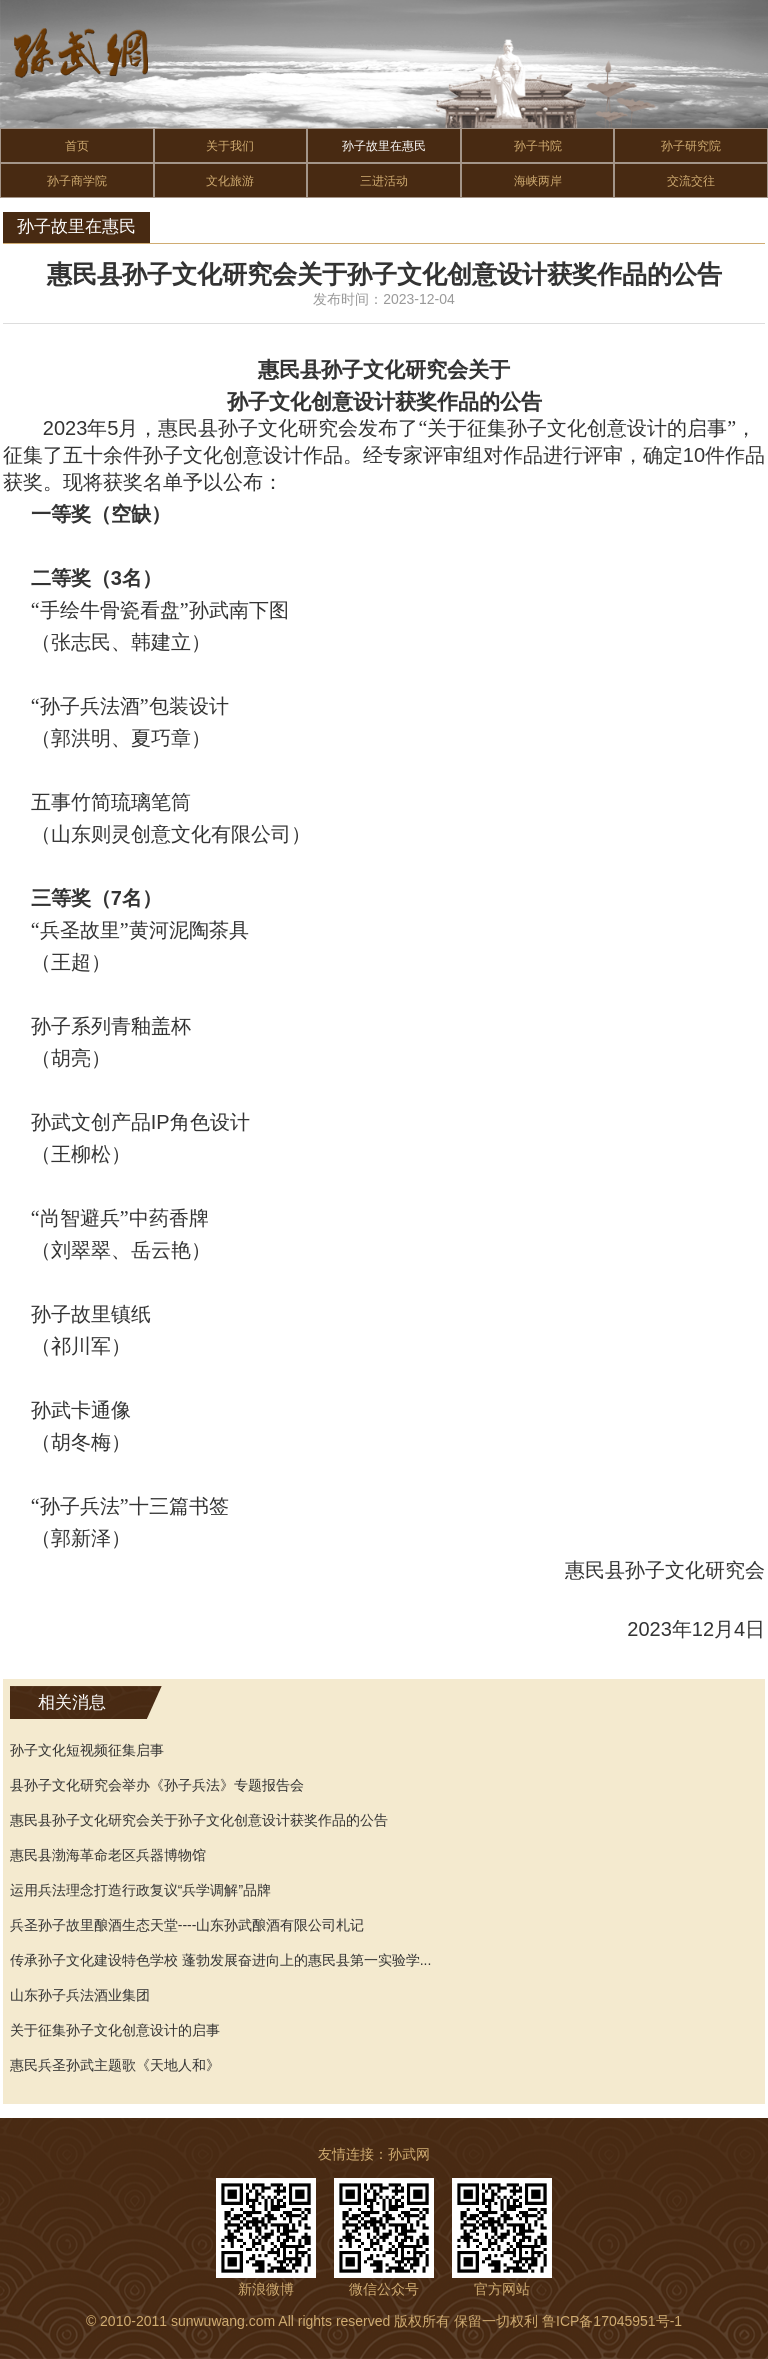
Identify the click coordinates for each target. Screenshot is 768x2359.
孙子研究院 (691, 146)
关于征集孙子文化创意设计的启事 (115, 2030)
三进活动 (384, 181)
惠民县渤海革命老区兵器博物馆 (108, 1855)
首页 (77, 146)
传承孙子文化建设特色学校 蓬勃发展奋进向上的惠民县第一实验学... (221, 1960)
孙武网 (409, 2154)
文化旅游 (230, 181)
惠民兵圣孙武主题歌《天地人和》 (115, 2065)
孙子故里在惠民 (384, 146)
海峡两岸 (538, 181)
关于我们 (230, 146)
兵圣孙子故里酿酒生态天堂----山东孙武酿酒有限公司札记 (187, 1925)
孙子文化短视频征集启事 (87, 1750)
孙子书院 (538, 146)
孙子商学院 (77, 181)
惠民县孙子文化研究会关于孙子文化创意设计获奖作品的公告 (199, 1820)
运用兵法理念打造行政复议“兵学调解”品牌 (140, 1890)
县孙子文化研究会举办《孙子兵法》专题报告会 (157, 1785)
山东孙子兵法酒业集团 (80, 1995)
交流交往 (691, 181)
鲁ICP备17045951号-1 (612, 2321)
